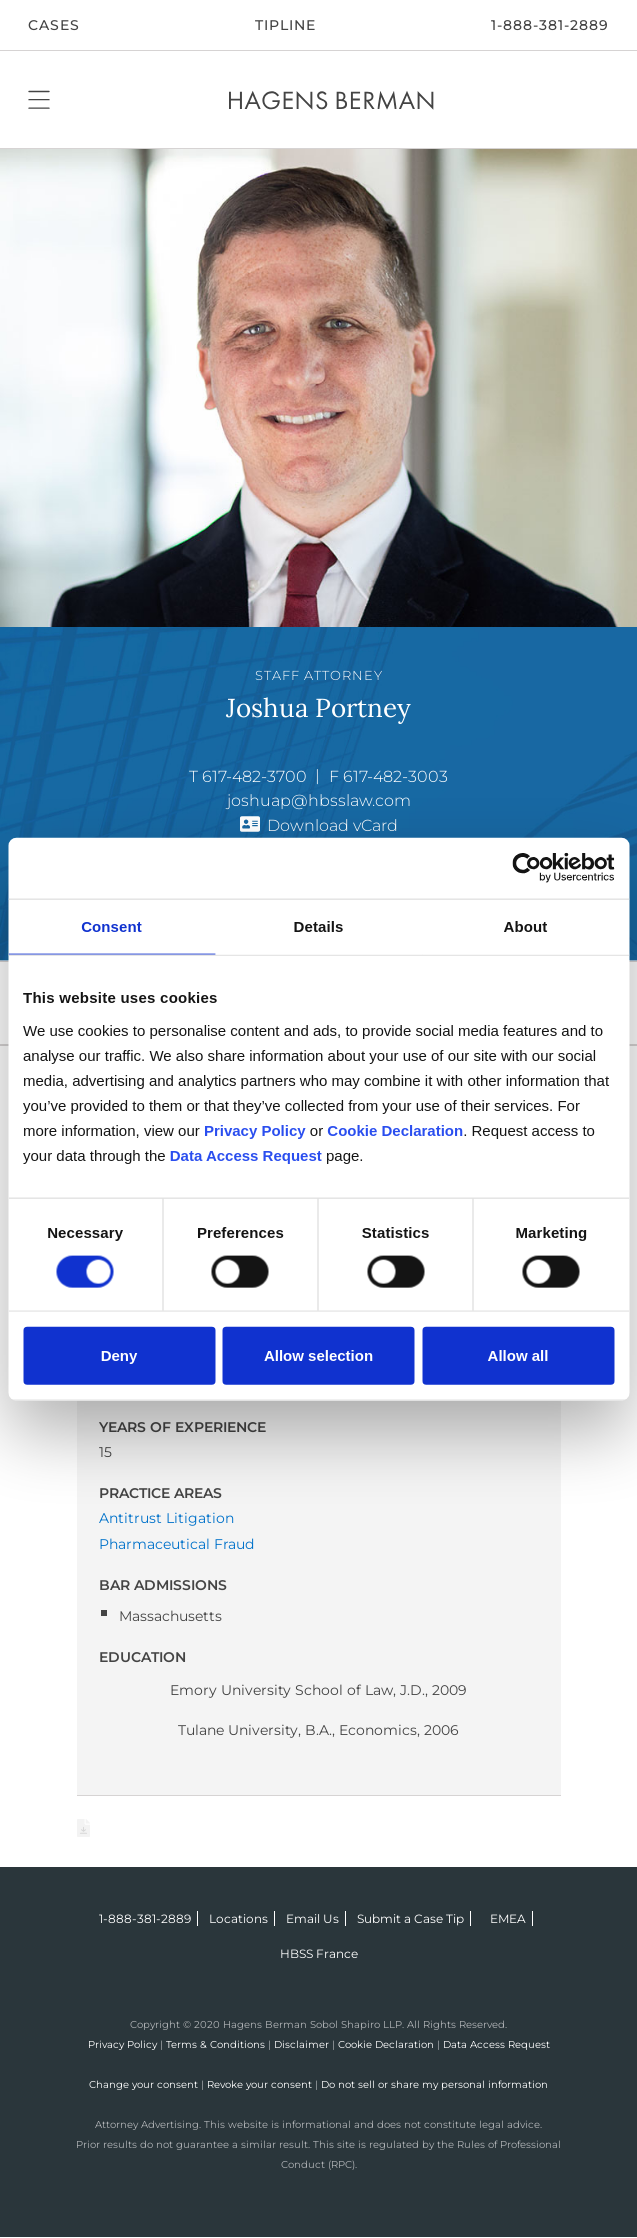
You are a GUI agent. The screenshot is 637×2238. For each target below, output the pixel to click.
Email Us (312, 1918)
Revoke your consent (259, 2084)
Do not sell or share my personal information (434, 2084)
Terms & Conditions (215, 2044)
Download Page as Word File (84, 1828)
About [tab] (526, 926)
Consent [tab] (111, 926)
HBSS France (319, 1953)
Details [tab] (319, 926)
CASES (54, 25)
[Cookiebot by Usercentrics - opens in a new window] (526, 868)
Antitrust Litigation (166, 1518)
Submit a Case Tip (410, 1918)
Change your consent (143, 2084)
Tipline (285, 25)
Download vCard (332, 825)
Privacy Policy (122, 2044)
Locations (238, 1918)
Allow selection (318, 1354)
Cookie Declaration (386, 2044)
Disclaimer (301, 2044)
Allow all (518, 1354)
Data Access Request (496, 2044)
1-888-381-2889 (550, 25)
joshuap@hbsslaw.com (319, 800)
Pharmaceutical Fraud (176, 1544)
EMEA (508, 1918)
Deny (119, 1354)
